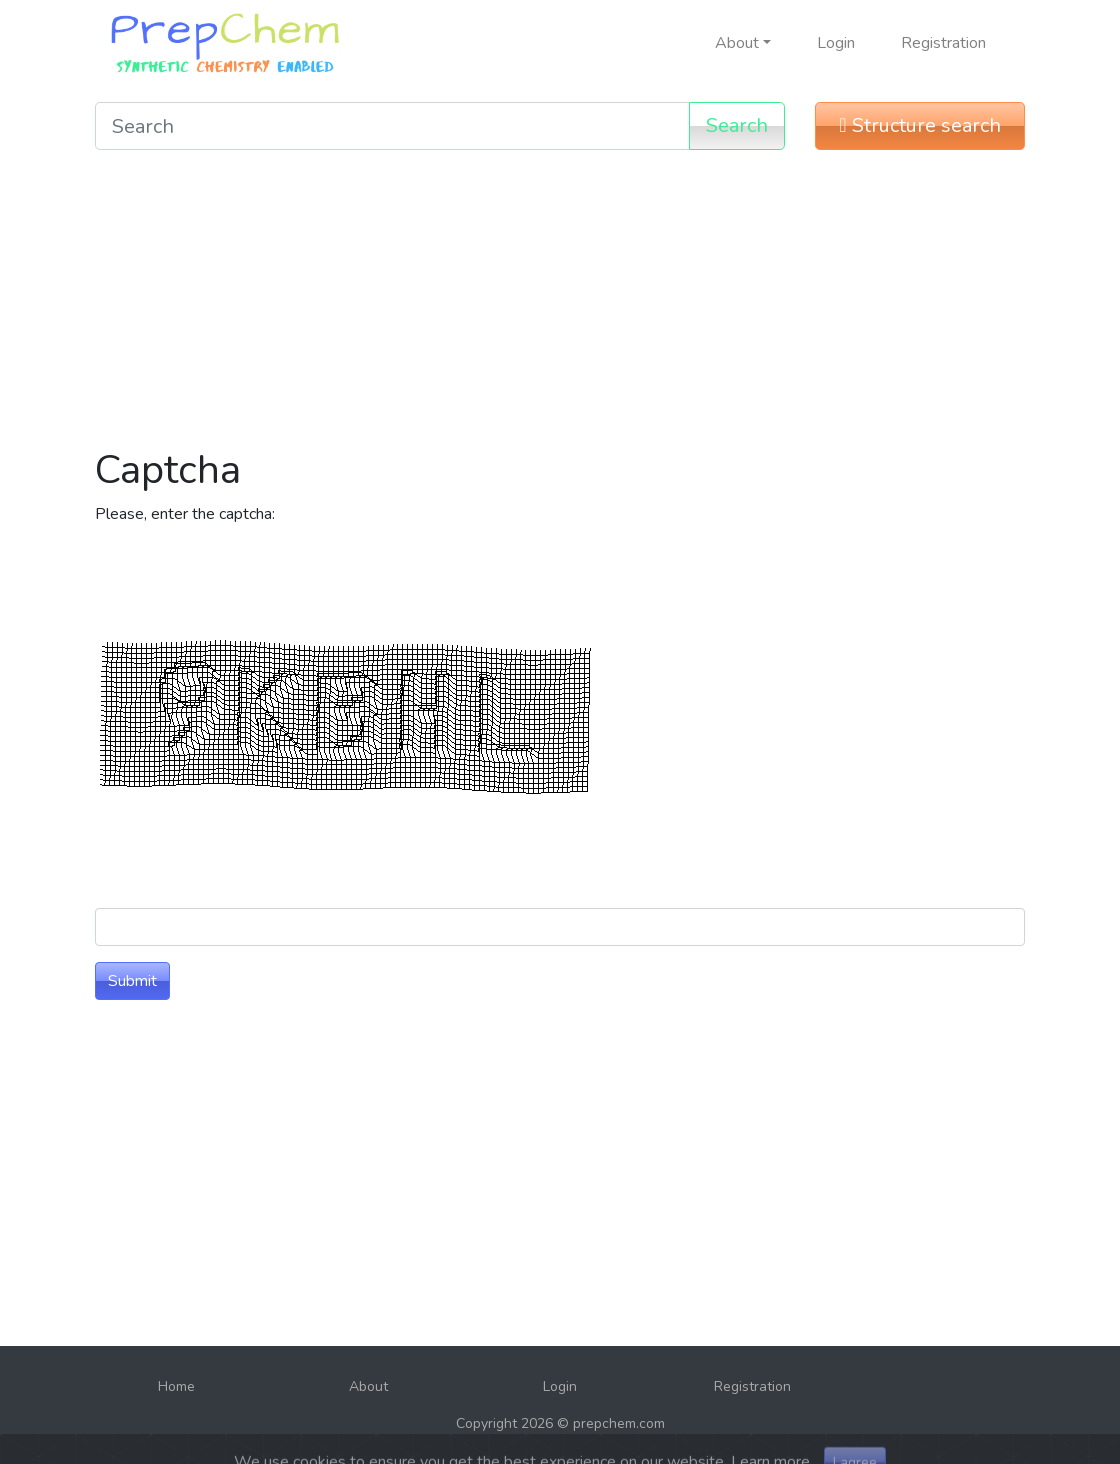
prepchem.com (619, 1423)
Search (737, 125)
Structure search (919, 125)
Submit (132, 981)
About (368, 1386)
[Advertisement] (560, 306)
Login (836, 43)
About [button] (737, 43)
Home (176, 1386)
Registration (943, 43)
